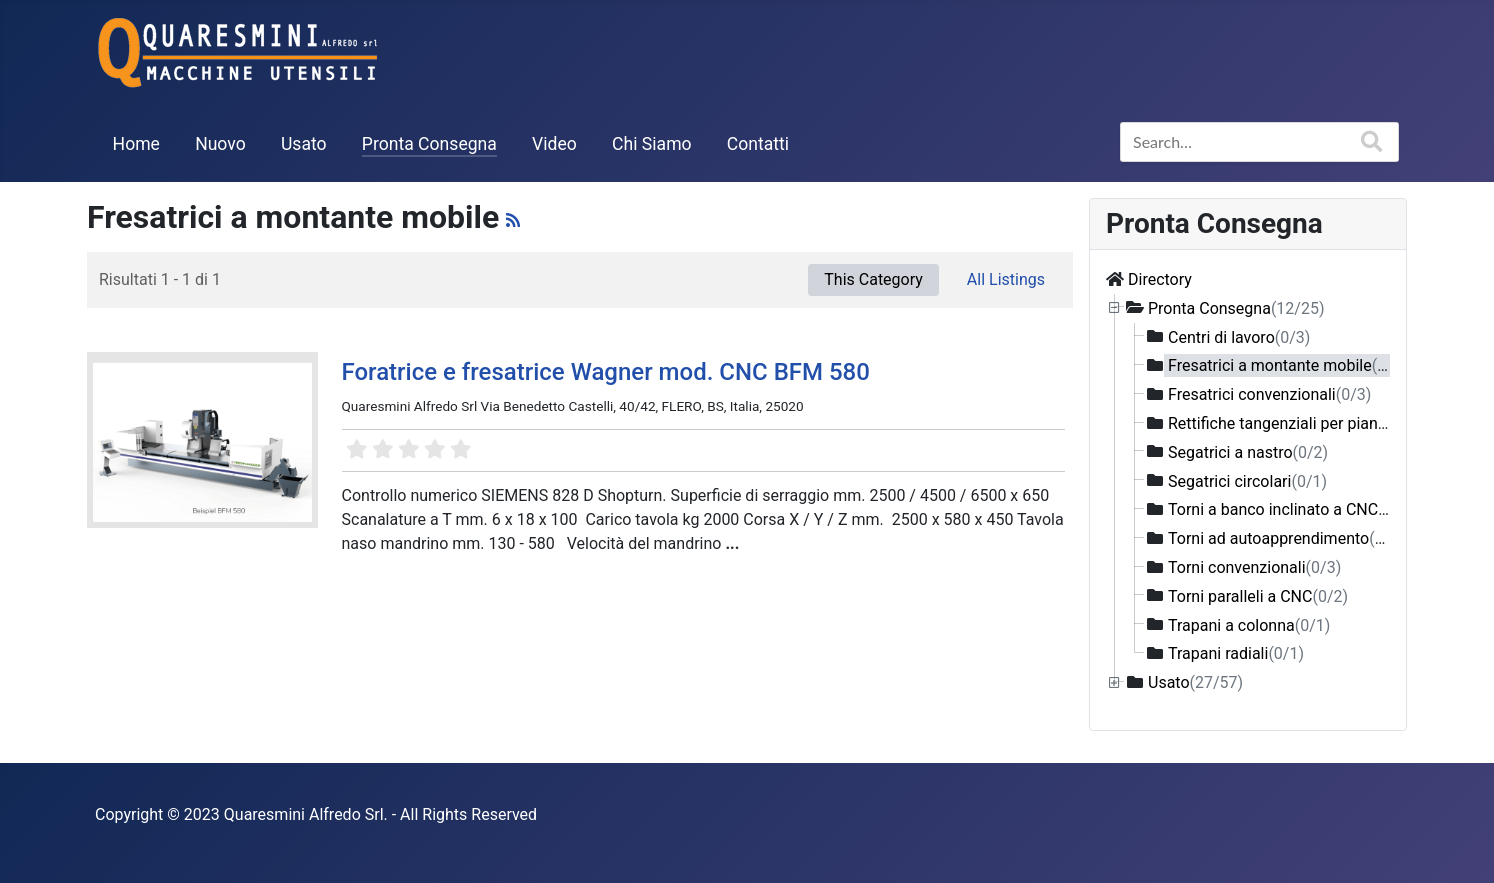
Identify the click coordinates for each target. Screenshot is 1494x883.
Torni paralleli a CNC (1258, 595)
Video (554, 144)
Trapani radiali (1236, 653)
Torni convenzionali (1254, 567)
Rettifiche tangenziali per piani (1292, 423)
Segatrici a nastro (1248, 451)
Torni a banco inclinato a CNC (1291, 509)
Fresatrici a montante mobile (1287, 365)
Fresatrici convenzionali (1269, 394)
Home (136, 144)
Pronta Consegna (429, 144)
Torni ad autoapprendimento (1286, 538)
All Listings (1006, 279)
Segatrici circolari (1247, 480)
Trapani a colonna (1249, 624)
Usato (304, 144)
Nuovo (220, 144)
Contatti (758, 144)
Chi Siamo (652, 144)
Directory (1160, 279)
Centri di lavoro (1239, 336)
